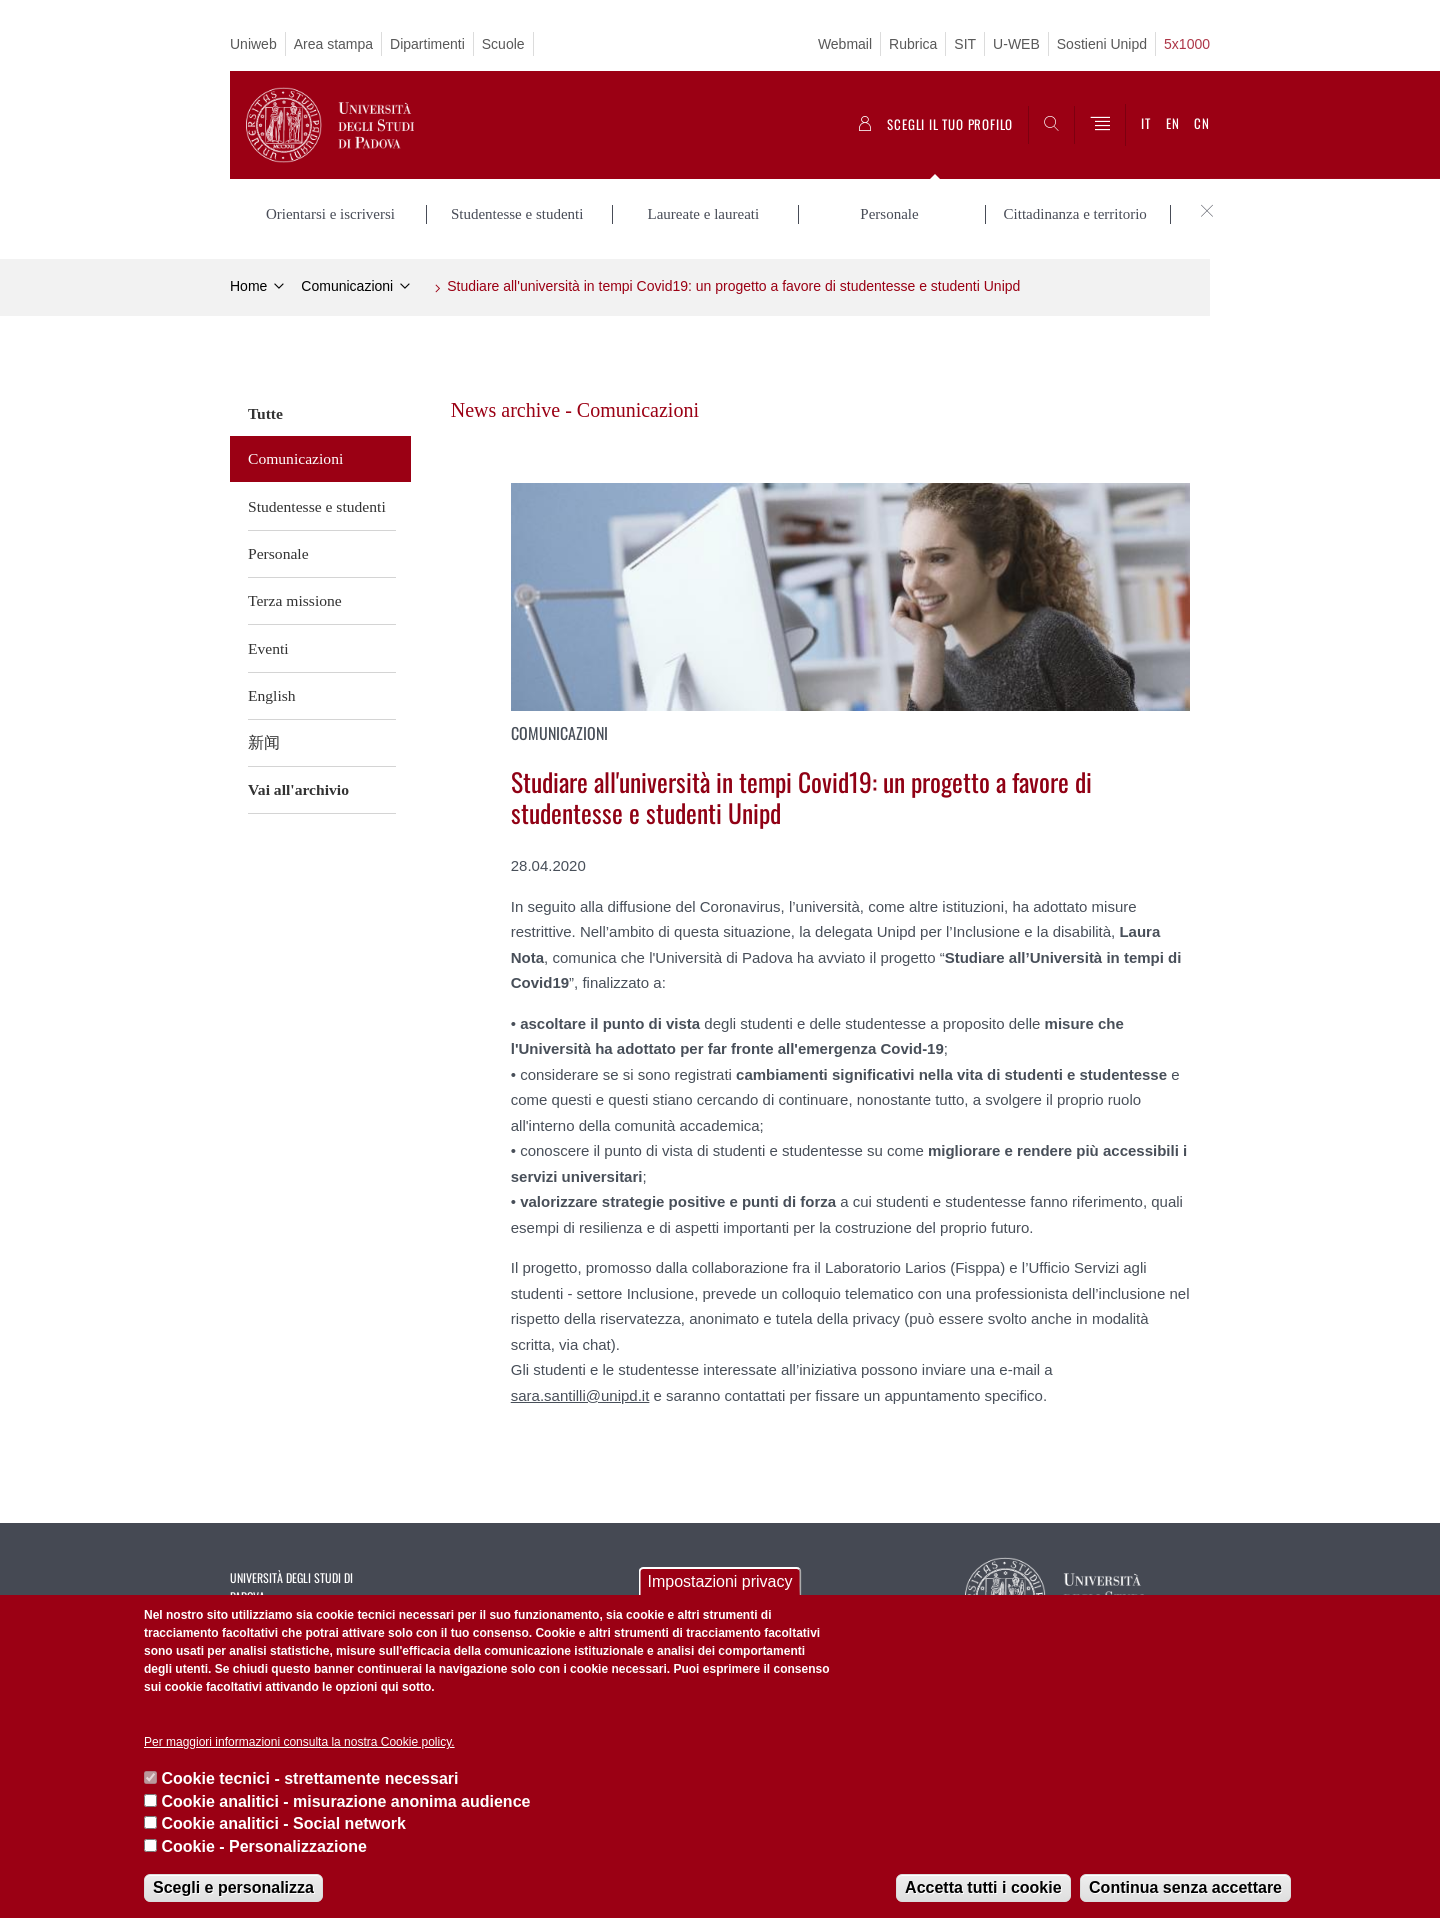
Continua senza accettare (1185, 1887)
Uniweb (253, 44)
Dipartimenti (427, 44)
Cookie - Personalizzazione (263, 1846)
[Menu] (1100, 125)
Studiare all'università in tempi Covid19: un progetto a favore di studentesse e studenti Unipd (733, 286)
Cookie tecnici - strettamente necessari (309, 1778)
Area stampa (333, 44)
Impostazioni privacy (720, 1581)
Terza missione (295, 600)
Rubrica (913, 44)
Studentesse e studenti (317, 506)
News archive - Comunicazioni (575, 410)
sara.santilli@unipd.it (580, 1395)
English (272, 695)
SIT (965, 44)
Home (248, 286)
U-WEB (1016, 44)
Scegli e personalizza (233, 1887)
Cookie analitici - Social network (283, 1823)
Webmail (845, 44)
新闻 (264, 742)
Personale (278, 553)
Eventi (268, 648)
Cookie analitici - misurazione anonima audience (345, 1801)
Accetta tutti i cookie (983, 1887)
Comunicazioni (347, 286)
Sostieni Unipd (1102, 44)
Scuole (503, 44)
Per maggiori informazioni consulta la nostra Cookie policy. (299, 1742)
